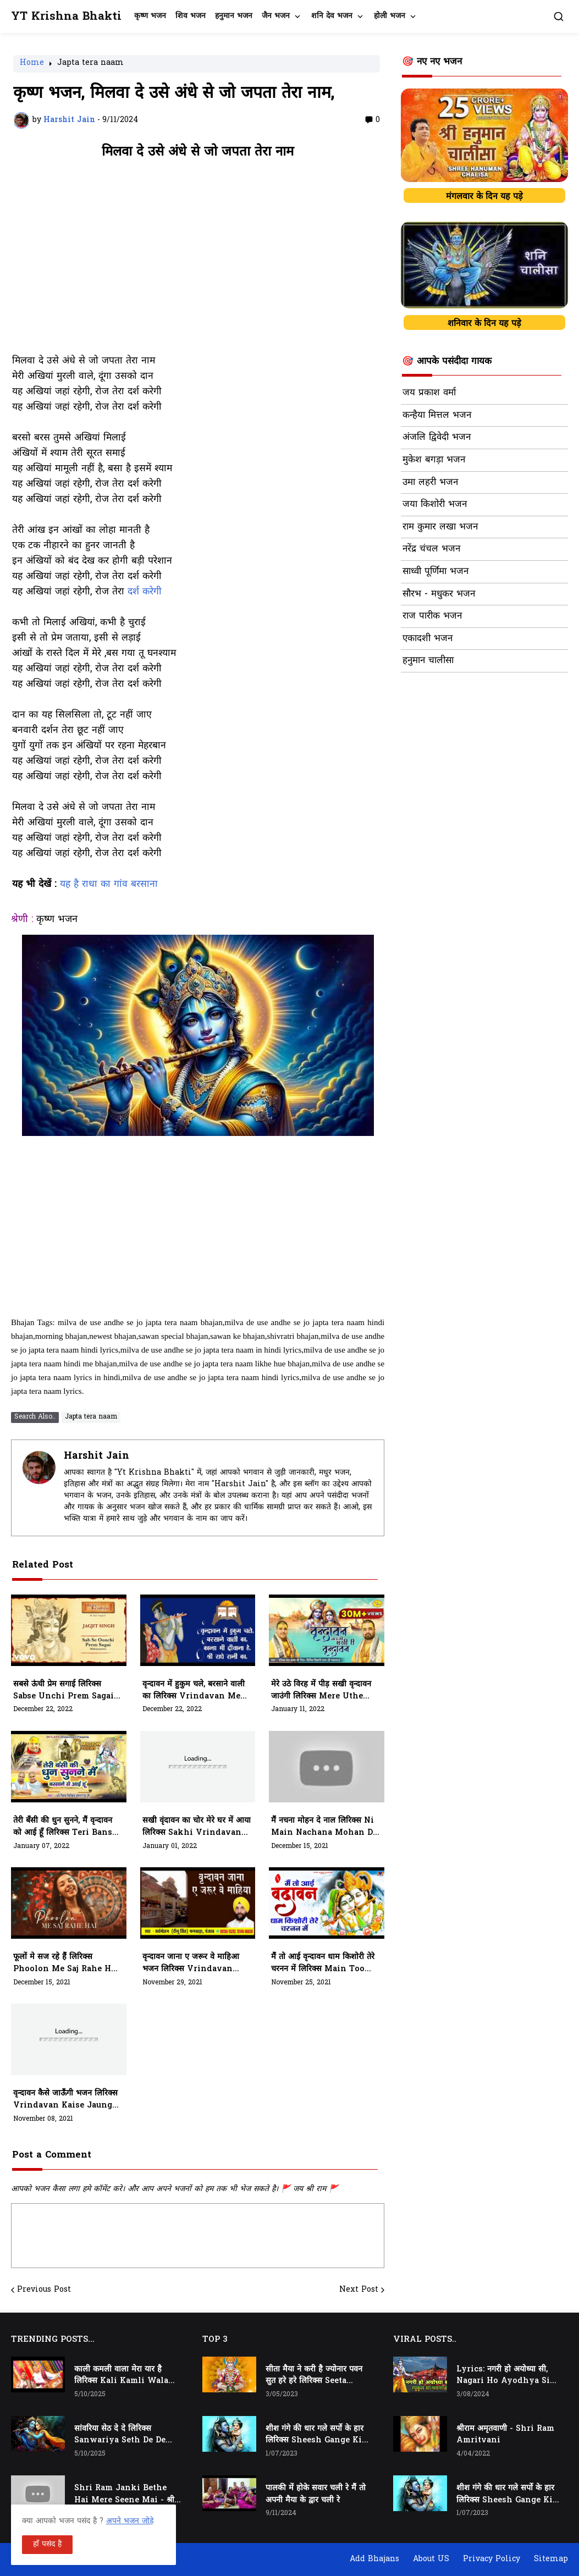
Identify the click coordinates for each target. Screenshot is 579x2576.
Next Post (358, 2290)
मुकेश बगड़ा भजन (433, 460)
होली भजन (389, 16)
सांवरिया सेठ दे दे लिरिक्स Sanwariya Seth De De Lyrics (120, 2435)
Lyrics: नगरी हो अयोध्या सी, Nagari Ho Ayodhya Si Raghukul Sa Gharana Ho (508, 2376)
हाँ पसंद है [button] (47, 2544)
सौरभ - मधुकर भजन (438, 594)
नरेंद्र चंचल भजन (431, 549)
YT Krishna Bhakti (66, 16)
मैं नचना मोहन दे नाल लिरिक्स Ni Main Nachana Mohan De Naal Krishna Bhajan (324, 1827)
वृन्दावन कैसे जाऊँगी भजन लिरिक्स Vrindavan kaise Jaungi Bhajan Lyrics (65, 2100)
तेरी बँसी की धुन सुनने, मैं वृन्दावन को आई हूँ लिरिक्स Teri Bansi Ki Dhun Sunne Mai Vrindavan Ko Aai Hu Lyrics (64, 1827)
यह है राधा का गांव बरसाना (109, 885)
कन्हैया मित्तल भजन (436, 415)
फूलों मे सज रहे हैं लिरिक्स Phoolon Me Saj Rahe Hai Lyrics (66, 1963)
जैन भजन (276, 16)
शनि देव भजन (331, 16)
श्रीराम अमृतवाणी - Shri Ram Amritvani (505, 2435)
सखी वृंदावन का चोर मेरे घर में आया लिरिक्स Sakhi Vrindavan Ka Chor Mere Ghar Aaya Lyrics (196, 1827)
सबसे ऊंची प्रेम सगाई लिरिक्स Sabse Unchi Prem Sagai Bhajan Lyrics (63, 1691)
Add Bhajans (374, 2559)
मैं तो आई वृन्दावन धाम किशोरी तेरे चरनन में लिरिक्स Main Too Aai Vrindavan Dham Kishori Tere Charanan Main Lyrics (322, 1963)
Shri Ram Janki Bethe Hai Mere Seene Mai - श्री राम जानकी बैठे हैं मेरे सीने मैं (124, 2495)
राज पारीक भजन (432, 616)
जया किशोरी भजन (434, 504)
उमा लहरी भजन (430, 482)
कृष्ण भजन (150, 16)
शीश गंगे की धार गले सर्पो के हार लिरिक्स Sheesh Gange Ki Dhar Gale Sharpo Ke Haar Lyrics (314, 2435)
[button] (558, 16)
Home (32, 63)
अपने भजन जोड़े (129, 2521)
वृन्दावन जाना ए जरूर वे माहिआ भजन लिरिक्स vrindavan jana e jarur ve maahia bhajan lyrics (192, 1963)
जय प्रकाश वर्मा (429, 393)
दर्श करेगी (145, 592)
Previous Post (44, 2290)
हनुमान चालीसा (428, 661)
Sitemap (551, 2559)
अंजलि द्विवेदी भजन (436, 437)
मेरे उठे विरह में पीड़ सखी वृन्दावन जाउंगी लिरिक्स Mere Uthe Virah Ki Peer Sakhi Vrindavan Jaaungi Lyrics (321, 1691)
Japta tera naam (90, 63)
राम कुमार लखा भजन (440, 527)
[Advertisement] (197, 262)
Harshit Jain (96, 1456)
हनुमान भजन (233, 16)
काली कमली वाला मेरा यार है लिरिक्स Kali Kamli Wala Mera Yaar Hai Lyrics (121, 2376)
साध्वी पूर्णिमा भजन (435, 571)
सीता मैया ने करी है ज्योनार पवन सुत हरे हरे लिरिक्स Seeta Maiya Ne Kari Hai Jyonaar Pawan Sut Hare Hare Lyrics (317, 2376)
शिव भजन (190, 16)
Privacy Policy (491, 2559)
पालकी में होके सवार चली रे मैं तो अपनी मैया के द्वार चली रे (316, 2494)
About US (431, 2559)
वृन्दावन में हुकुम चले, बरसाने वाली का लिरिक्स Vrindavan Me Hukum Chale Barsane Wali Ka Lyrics (193, 1691)
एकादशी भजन (427, 639)
